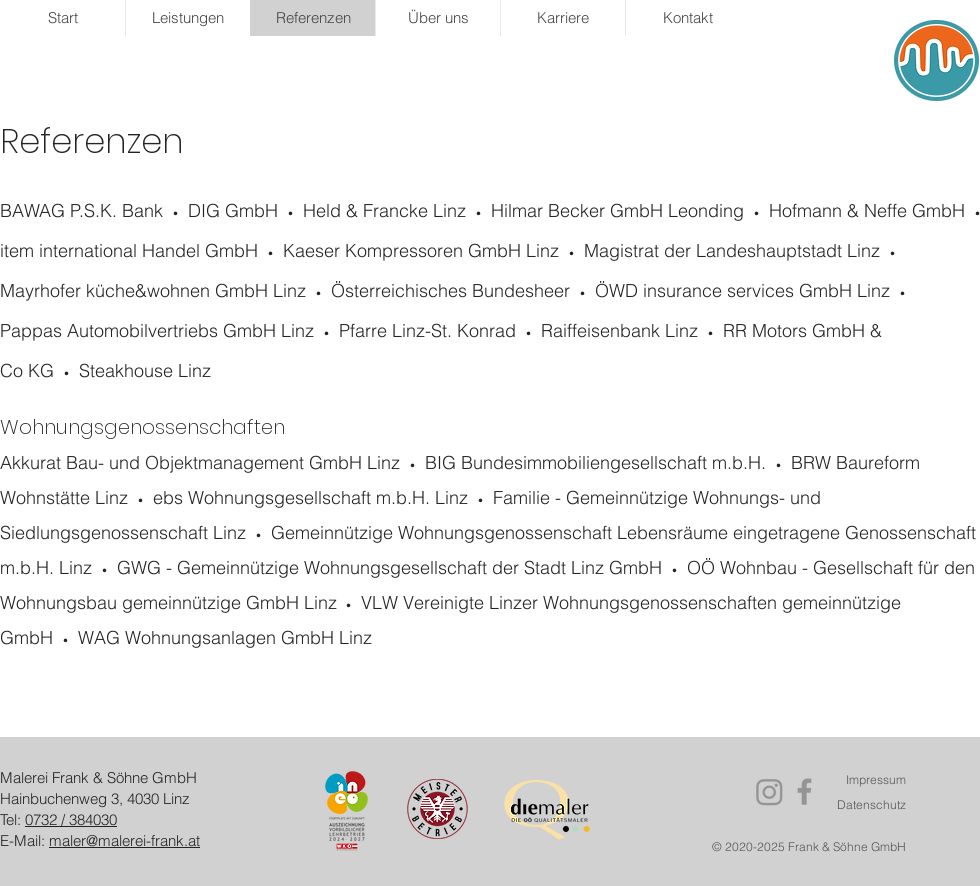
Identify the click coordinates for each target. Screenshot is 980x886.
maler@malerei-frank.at (124, 840)
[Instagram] (769, 791)
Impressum (876, 779)
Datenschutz (871, 804)
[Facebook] (804, 791)
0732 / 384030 (71, 819)
